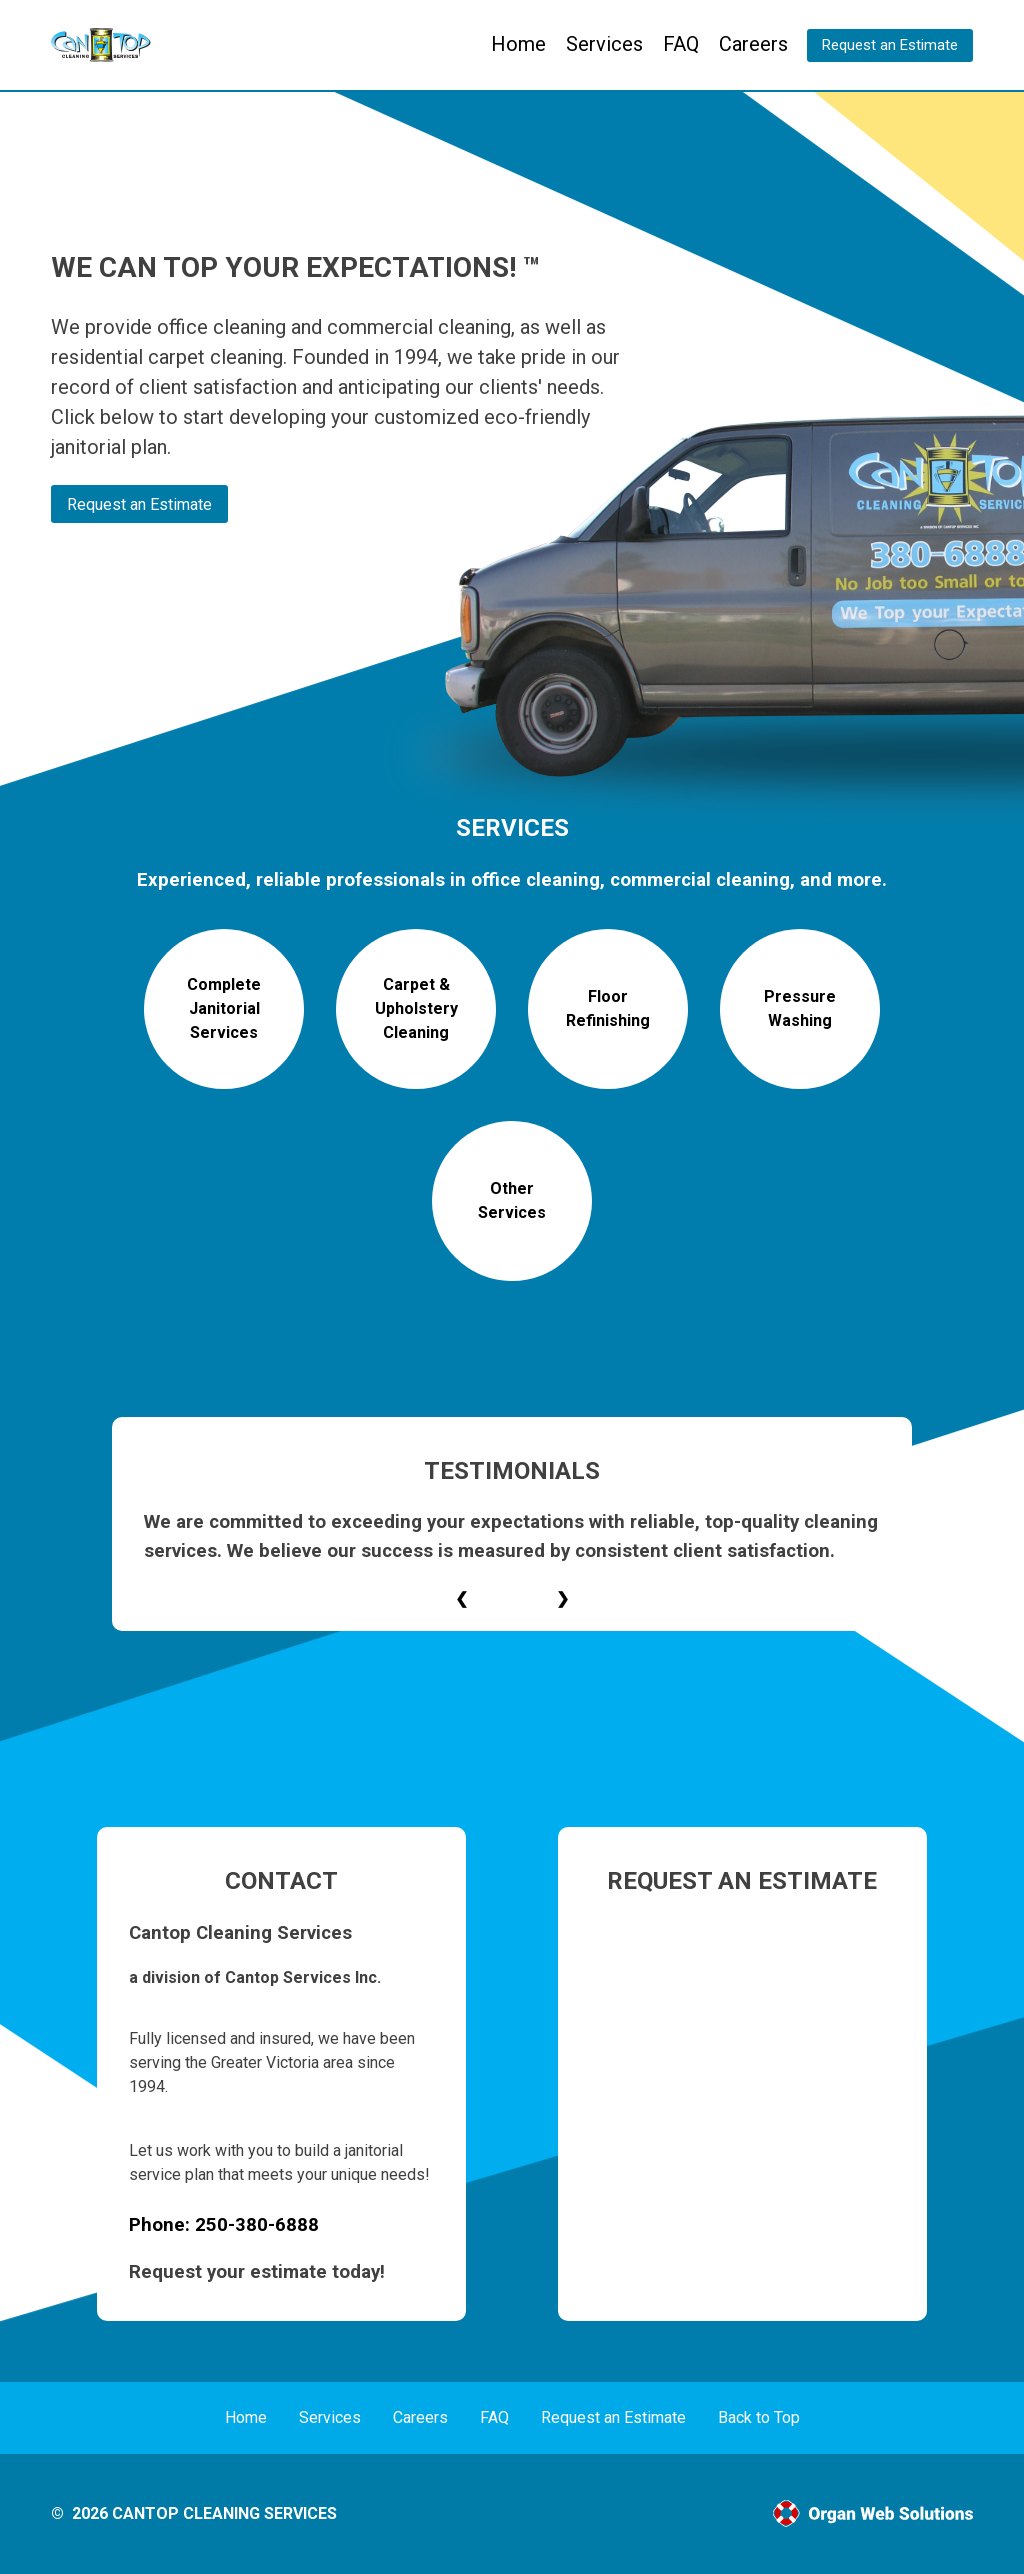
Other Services (512, 1200)
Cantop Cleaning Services (224, 2513)
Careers (753, 44)
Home (518, 44)
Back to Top (759, 2417)
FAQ (681, 44)
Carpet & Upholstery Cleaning (416, 1008)
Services (604, 44)
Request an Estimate (890, 45)
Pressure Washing (800, 1008)
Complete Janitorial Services (224, 1008)
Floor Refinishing (608, 1008)
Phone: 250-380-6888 (224, 2225)
